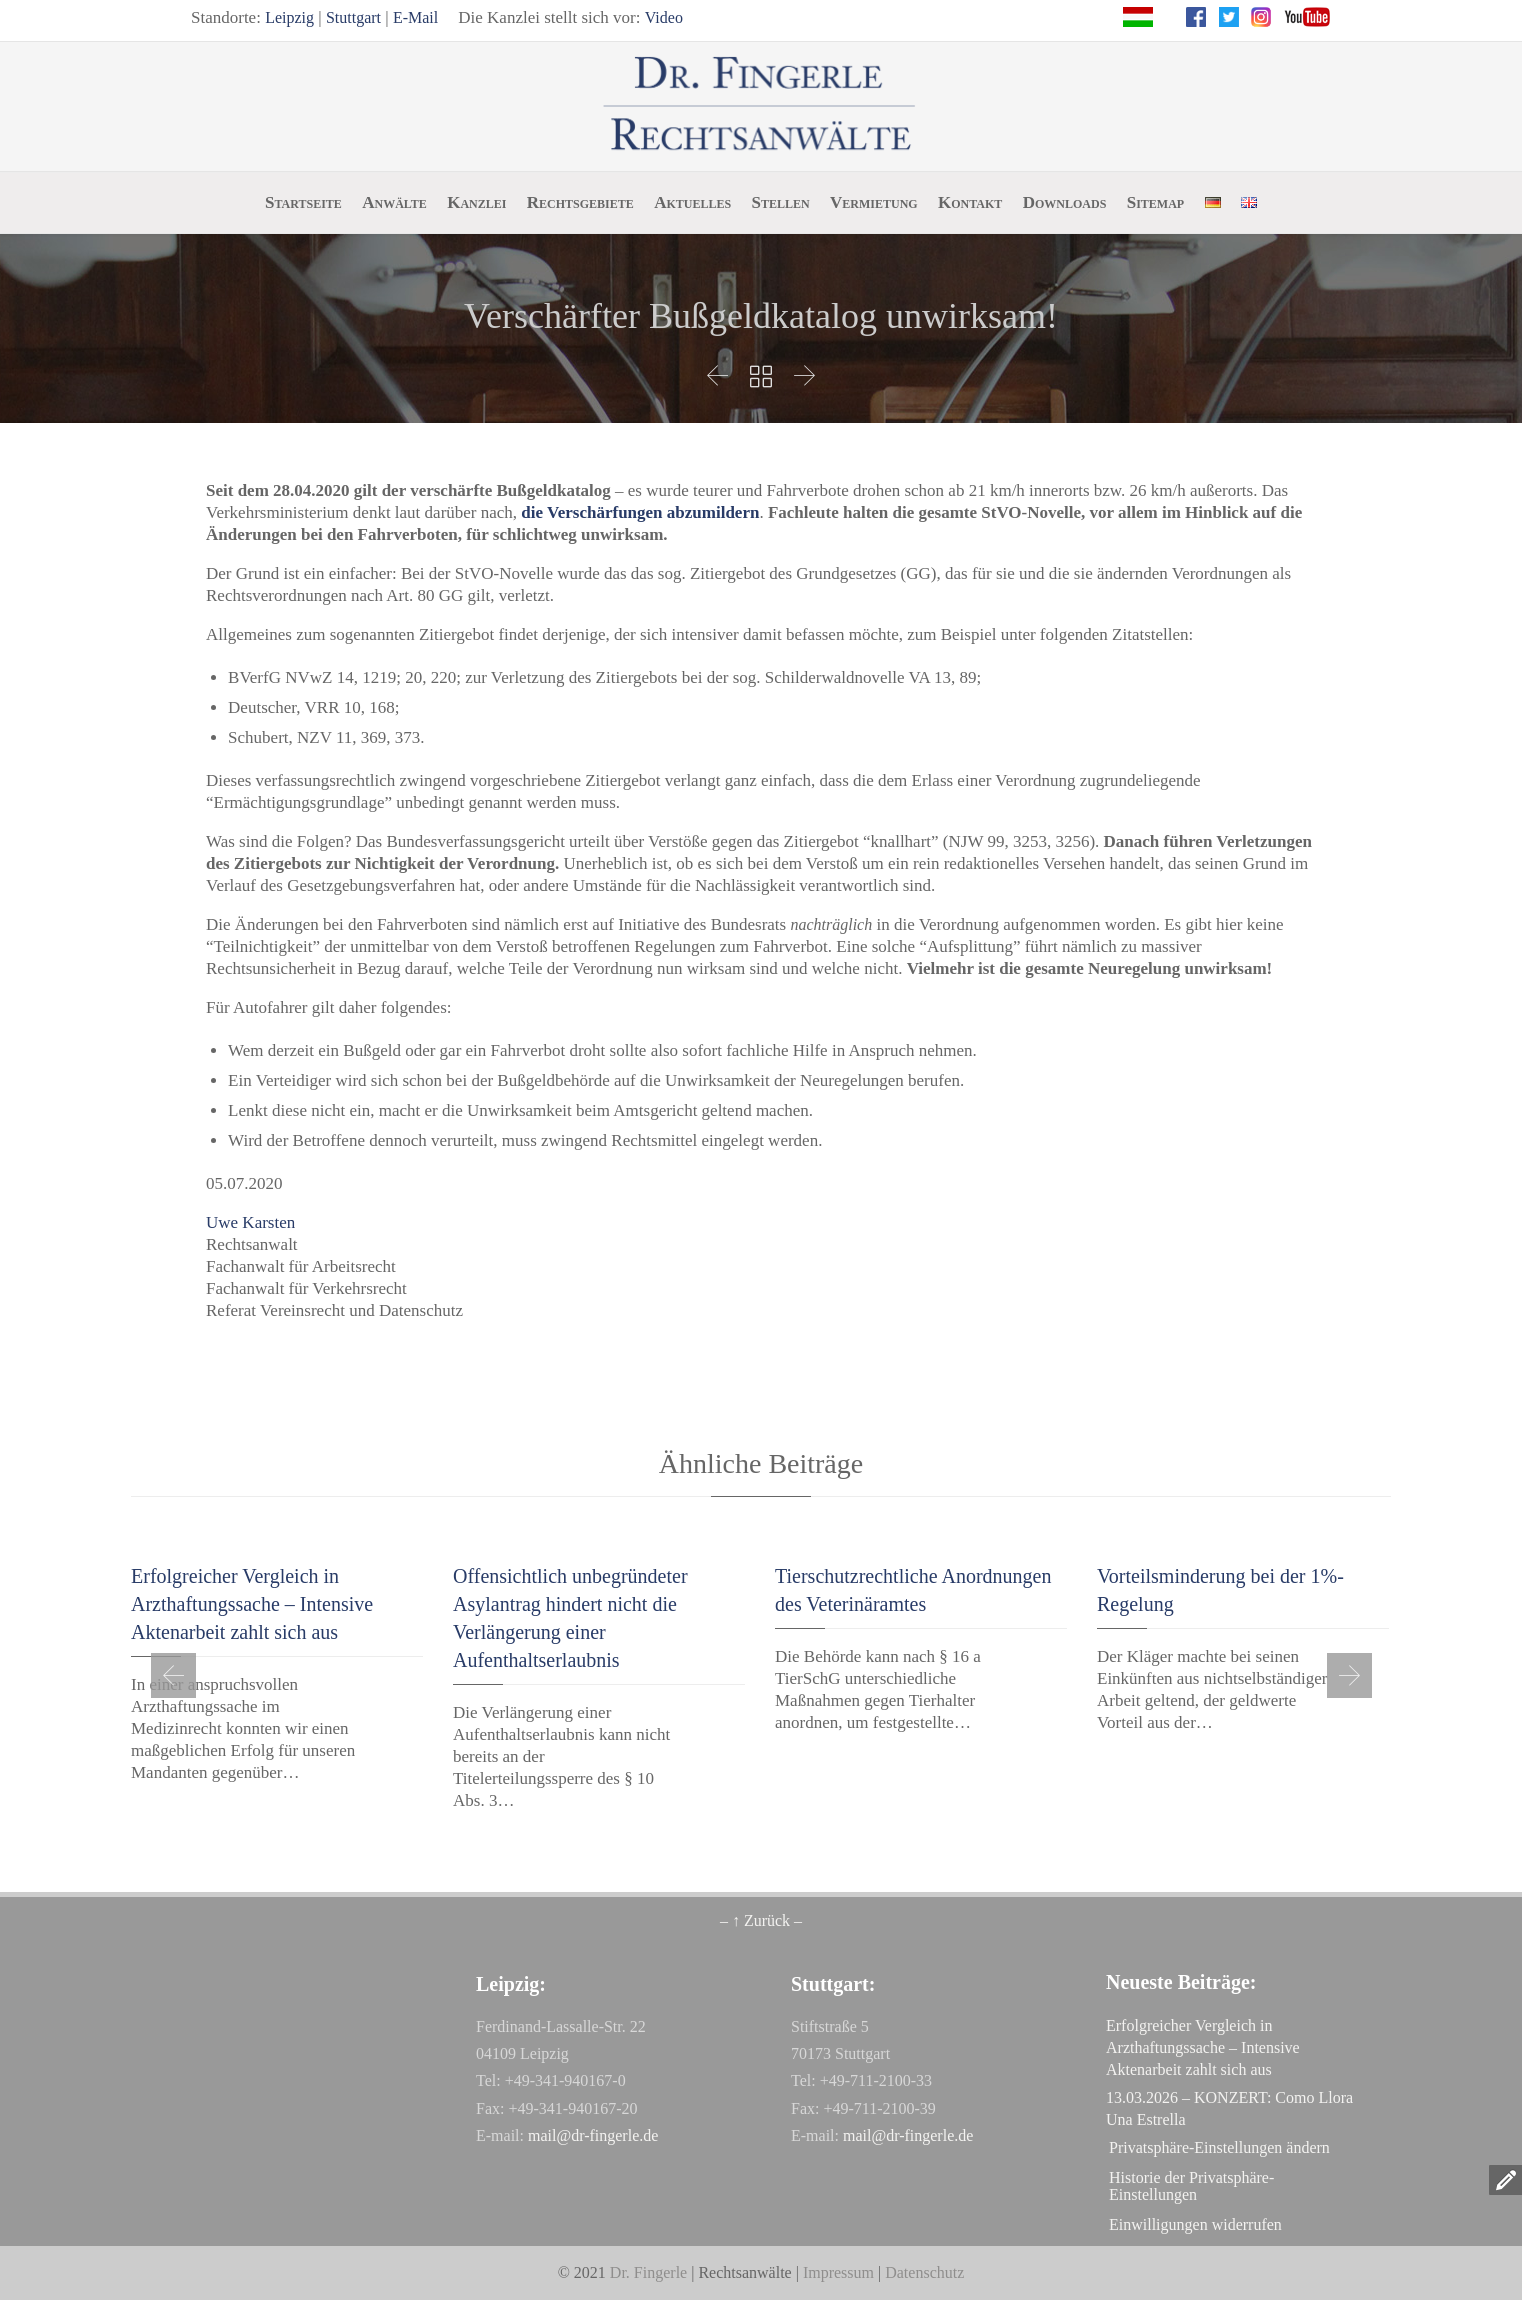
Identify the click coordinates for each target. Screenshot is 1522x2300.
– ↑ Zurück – (761, 1920)
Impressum (838, 2272)
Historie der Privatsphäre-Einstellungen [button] (1191, 2186)
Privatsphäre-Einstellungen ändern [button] (1219, 2147)
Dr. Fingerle (648, 2272)
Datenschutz (924, 2272)
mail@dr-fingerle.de (593, 2135)
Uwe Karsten (250, 1222)
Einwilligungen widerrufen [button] (1195, 2224)
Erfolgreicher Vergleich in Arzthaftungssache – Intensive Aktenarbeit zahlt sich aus (252, 1604)
